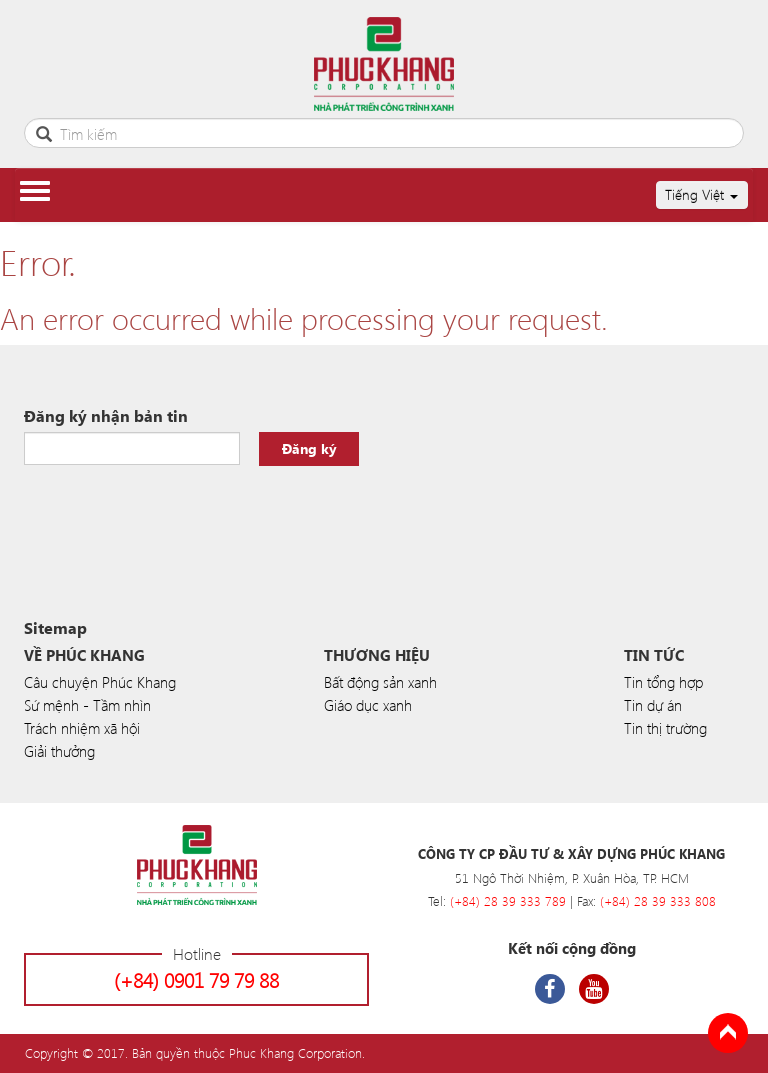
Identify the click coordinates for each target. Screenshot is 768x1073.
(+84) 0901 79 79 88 (196, 979)
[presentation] (176, 515)
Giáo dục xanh (368, 705)
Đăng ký (309, 448)
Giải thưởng (59, 751)
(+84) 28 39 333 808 (658, 900)
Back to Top (728, 1033)
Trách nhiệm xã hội (82, 728)
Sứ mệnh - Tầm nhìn (87, 705)
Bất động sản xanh (380, 682)
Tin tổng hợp (663, 682)
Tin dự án (653, 705)
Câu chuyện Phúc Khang (100, 682)
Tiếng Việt (701, 194)
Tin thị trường (665, 728)
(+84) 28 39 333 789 (508, 900)
